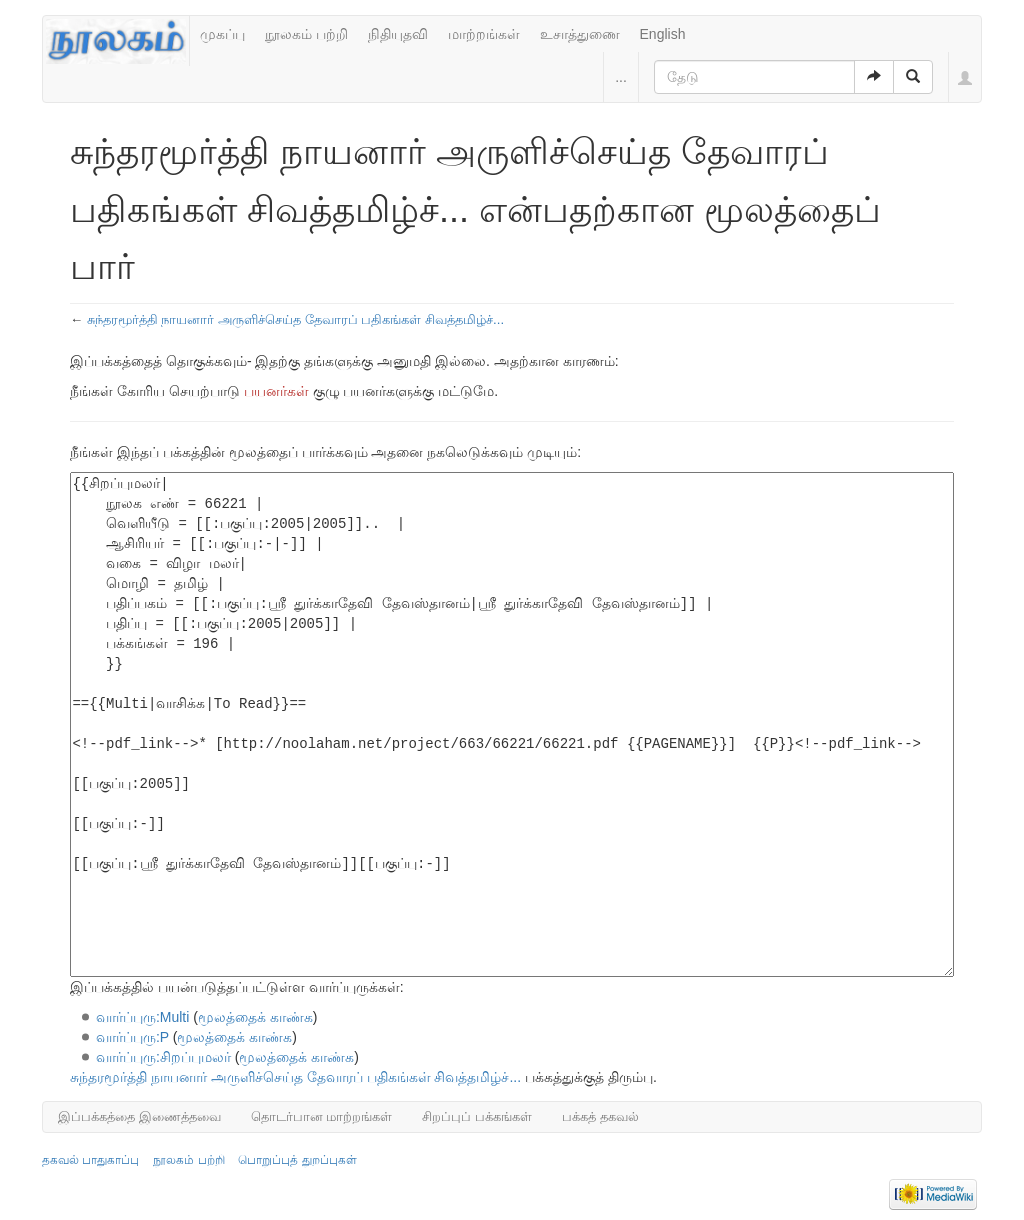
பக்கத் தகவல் (600, 1116)
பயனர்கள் (276, 391)
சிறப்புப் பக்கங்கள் (477, 1116)
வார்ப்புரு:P (132, 1037)
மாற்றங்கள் (484, 34)
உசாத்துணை (580, 34)
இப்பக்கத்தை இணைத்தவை (139, 1116)
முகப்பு (222, 34)
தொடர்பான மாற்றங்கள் (322, 1116)
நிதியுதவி (398, 34)
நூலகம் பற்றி (306, 34)
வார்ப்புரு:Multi (142, 1017)
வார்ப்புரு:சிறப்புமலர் (163, 1057)
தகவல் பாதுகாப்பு (90, 1160)
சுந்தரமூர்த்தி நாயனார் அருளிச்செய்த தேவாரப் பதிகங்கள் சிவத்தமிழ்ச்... (295, 319)
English (663, 34)
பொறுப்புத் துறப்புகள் (297, 1160)
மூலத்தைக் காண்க (255, 1017)
